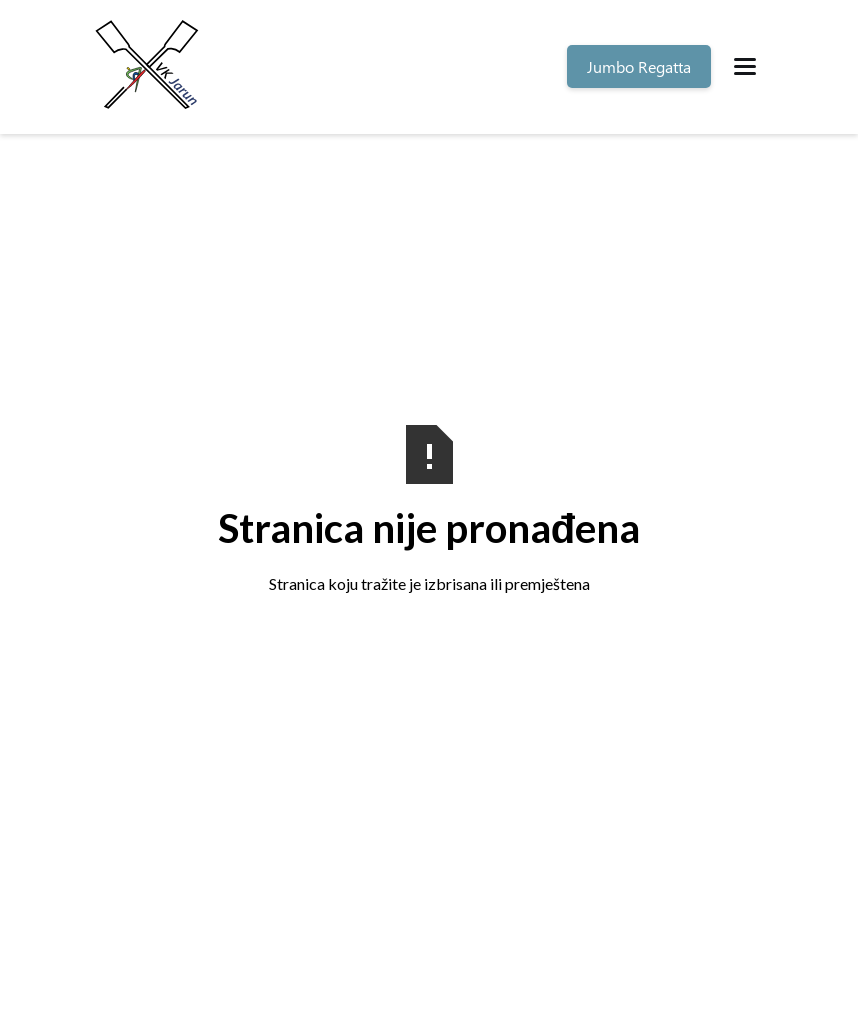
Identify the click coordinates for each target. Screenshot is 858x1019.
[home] (150, 67)
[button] (745, 66)
